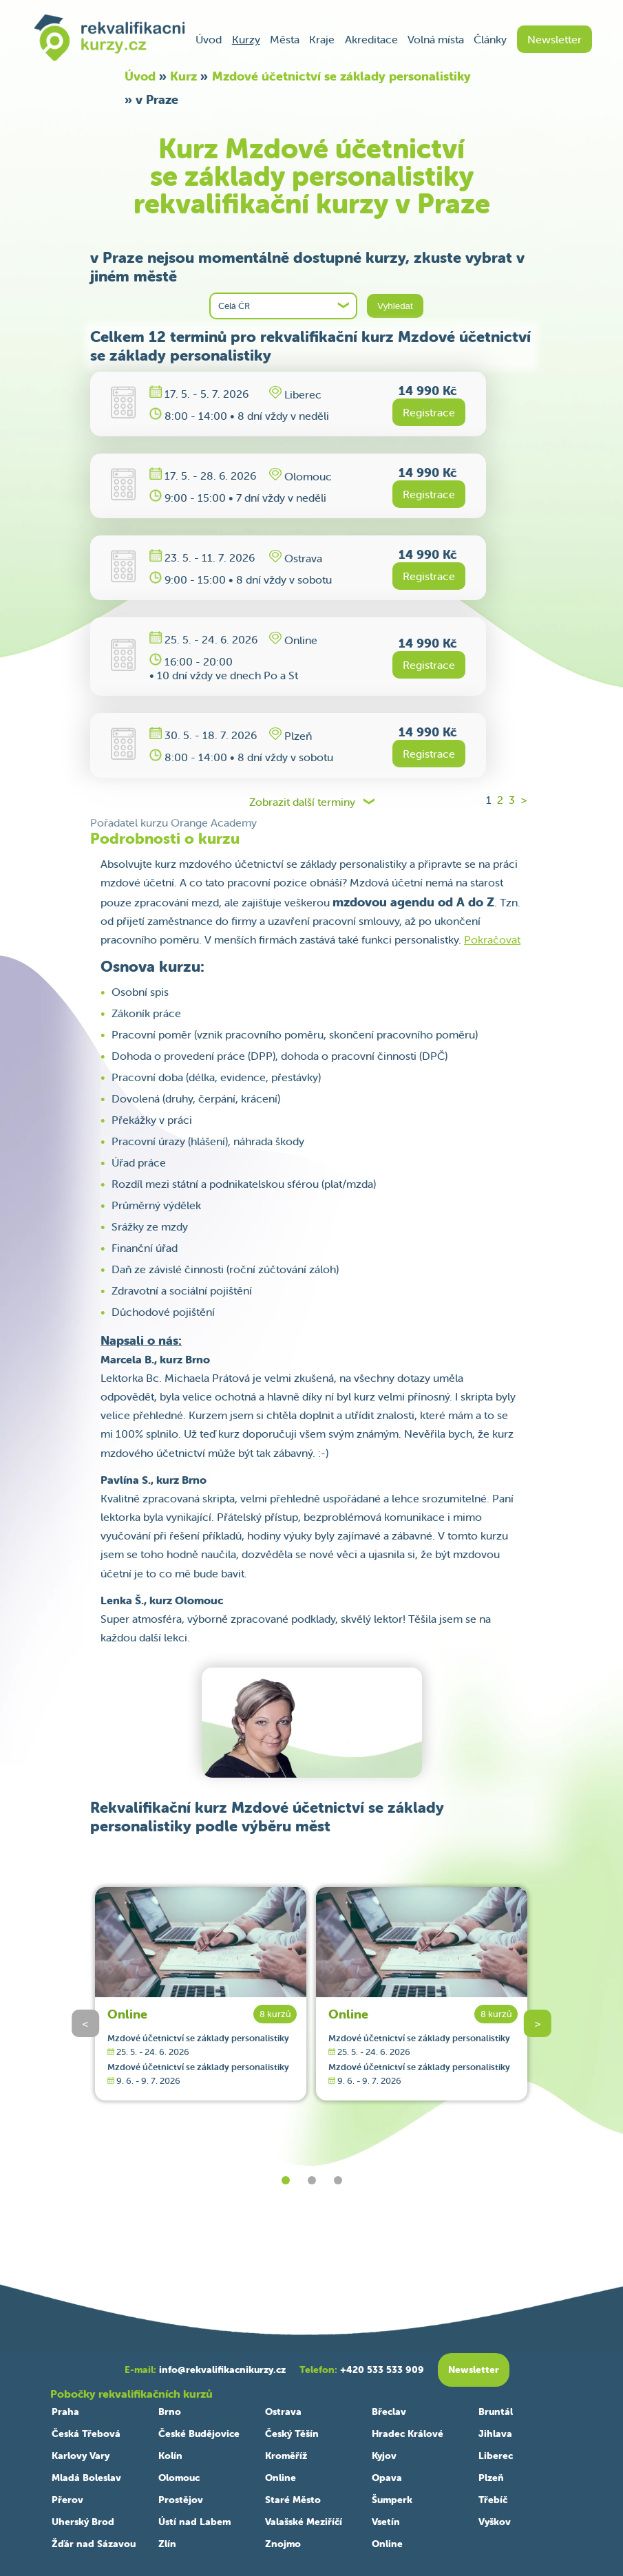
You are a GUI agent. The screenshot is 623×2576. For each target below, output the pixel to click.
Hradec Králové (407, 2433)
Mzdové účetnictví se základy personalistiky (341, 76)
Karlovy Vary (80, 2455)
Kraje (322, 39)
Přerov (67, 2499)
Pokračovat (492, 939)
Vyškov (494, 2521)
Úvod (209, 39)
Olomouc (179, 2477)
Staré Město (293, 2499)
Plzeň (491, 2477)
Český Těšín (292, 2433)
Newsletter (554, 39)
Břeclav (389, 2411)
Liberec (495, 2455)
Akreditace (371, 39)
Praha (65, 2411)
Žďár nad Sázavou (94, 2543)
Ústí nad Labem (194, 2521)
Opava (387, 2477)
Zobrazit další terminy (302, 802)
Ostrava (283, 2411)
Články (490, 39)
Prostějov (180, 2499)
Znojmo (283, 2543)
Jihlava (495, 2433)
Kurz (183, 76)
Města (284, 39)
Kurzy (246, 39)
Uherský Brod (83, 2521)
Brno (169, 2411)
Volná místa (436, 39)
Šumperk (392, 2499)
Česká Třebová (86, 2433)
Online (127, 2014)
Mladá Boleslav (86, 2477)
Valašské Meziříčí (303, 2521)
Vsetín (386, 2521)
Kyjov (384, 2455)
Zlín (167, 2543)
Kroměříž (286, 2455)
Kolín (170, 2455)
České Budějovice (199, 2433)
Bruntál (495, 2411)
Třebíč (492, 2499)
